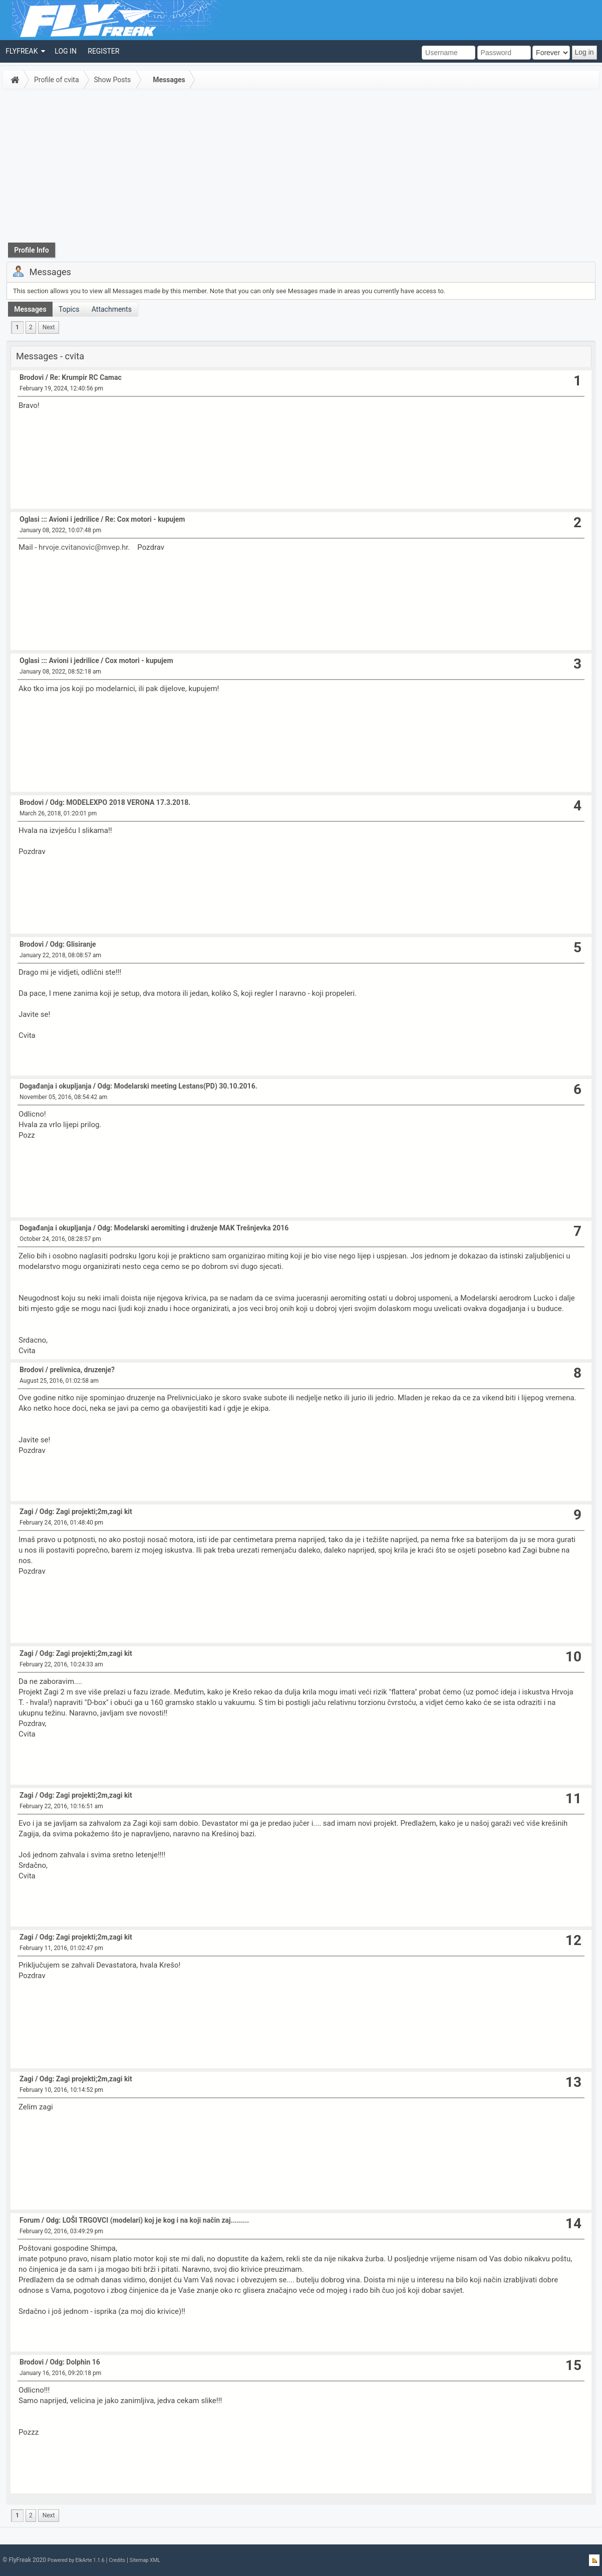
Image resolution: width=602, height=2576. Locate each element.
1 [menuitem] (17, 327)
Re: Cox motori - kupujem (145, 519)
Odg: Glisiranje (73, 944)
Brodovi (32, 377)
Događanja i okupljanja (55, 1086)
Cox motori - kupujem (139, 661)
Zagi (27, 1512)
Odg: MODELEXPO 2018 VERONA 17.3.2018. (120, 802)
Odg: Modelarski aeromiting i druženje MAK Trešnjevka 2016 (193, 1228)
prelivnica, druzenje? (82, 1370)
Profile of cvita (56, 80)
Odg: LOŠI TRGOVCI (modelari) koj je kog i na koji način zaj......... (147, 2220)
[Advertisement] (301, 167)
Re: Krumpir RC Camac (85, 377)
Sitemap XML (145, 2560)
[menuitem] (24, 51)
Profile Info (31, 250)
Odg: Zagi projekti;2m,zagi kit (86, 1512)
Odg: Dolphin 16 (75, 2362)
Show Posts (112, 80)
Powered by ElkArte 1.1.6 (76, 2560)
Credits (117, 2560)
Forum (30, 2220)
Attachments (112, 309)
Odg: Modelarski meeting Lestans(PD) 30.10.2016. (177, 1086)
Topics (69, 309)
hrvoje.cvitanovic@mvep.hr (83, 547)
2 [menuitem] (31, 327)
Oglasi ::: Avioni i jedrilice (59, 519)
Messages (169, 80)
